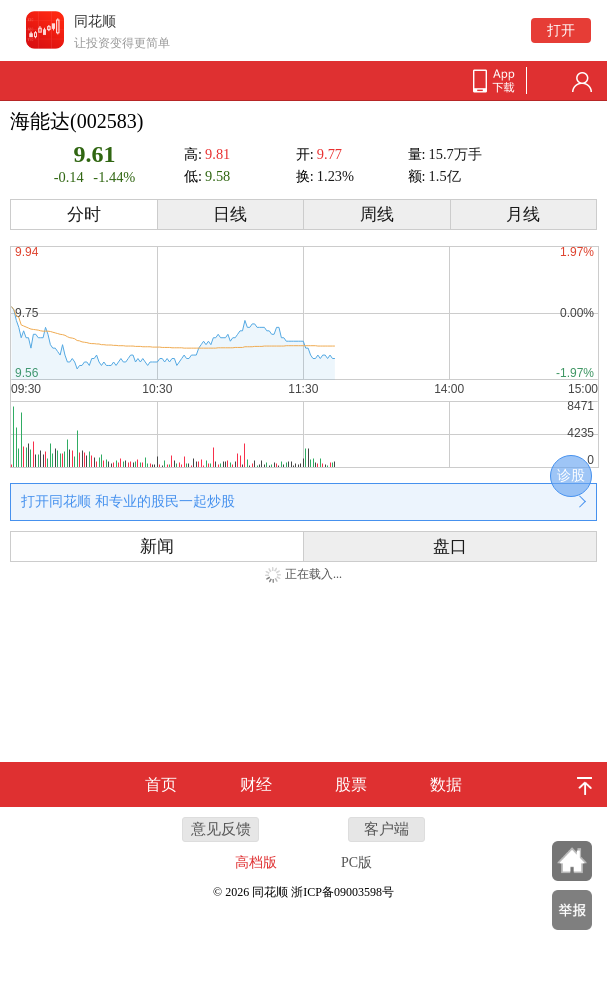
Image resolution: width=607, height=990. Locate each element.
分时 (84, 214)
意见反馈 (221, 829)
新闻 (157, 546)
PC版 (356, 862)
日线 (230, 214)
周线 (377, 214)
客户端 (386, 829)
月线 (523, 214)
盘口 (450, 546)
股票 (351, 784)
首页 (161, 784)
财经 (256, 784)
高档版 (256, 862)
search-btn (550, 82)
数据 (446, 784)
